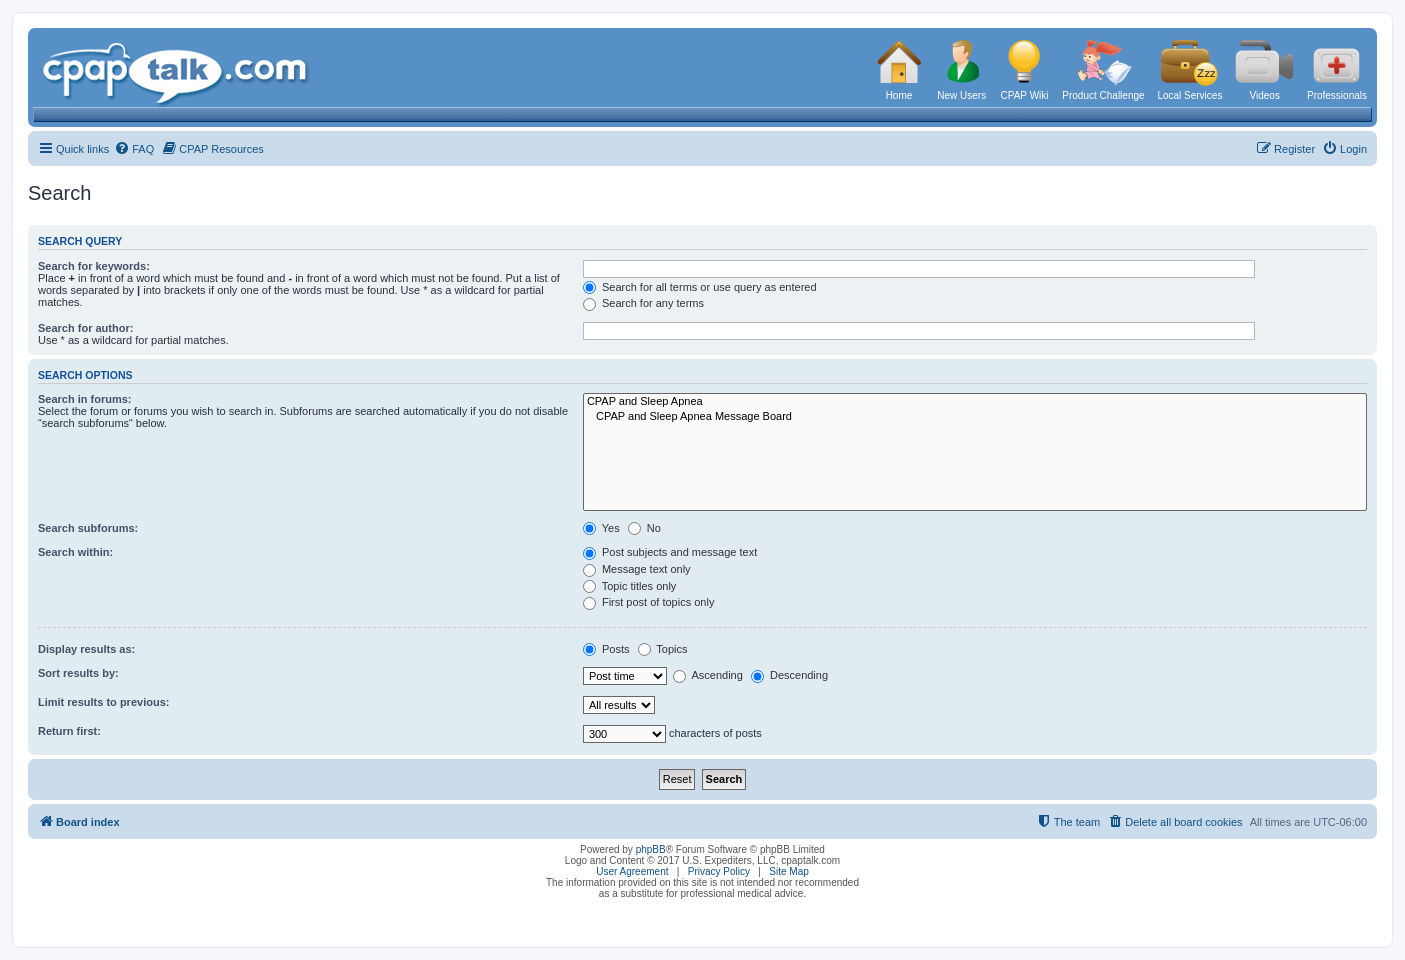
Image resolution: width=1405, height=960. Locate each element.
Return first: (69, 731)
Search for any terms (643, 303)
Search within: (75, 552)
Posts (606, 649)
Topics (663, 649)
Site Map (788, 871)
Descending (789, 675)
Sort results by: (78, 673)
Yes (601, 528)
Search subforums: (88, 528)
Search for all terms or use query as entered (700, 287)
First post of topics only (649, 602)
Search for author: (85, 328)
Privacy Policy (719, 871)
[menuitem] (134, 149)
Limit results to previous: (103, 702)
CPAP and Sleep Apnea (975, 402)
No (644, 528)
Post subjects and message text (670, 552)
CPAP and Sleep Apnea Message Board (975, 417)
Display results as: (86, 649)
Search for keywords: (94, 266)
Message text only (637, 569)
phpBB (651, 849)
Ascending (708, 675)
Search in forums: (85, 399)
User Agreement (632, 871)
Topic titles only (629, 586)
